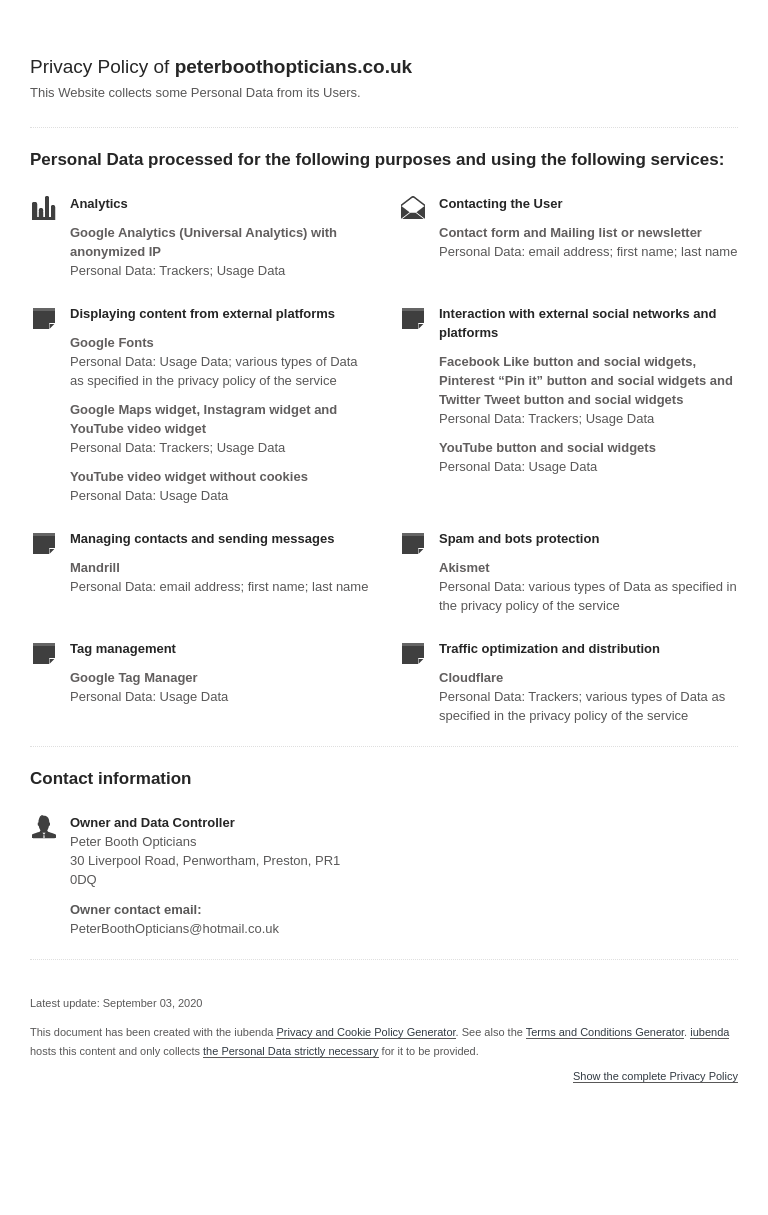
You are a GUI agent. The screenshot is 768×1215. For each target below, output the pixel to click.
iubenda (709, 1032)
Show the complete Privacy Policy (655, 1076)
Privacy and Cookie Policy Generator (365, 1032)
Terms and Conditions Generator (605, 1032)
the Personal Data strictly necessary (290, 1051)
